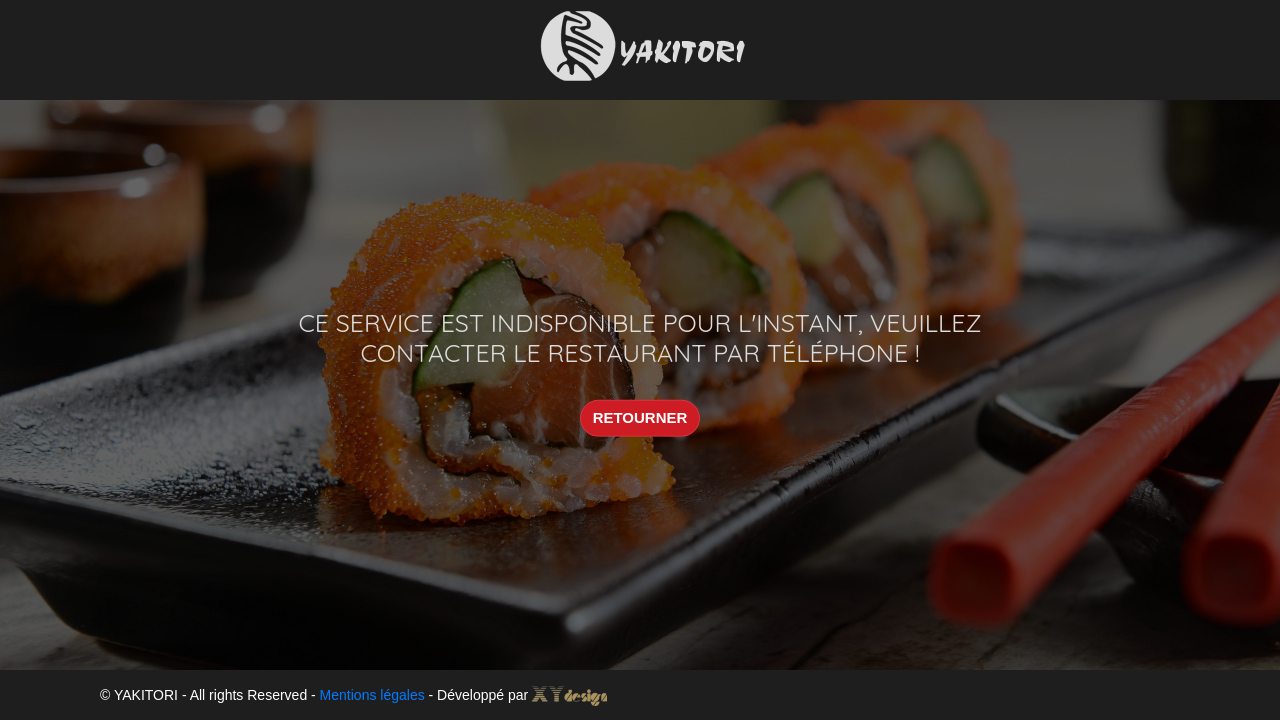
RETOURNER (640, 417)
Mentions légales (372, 695)
